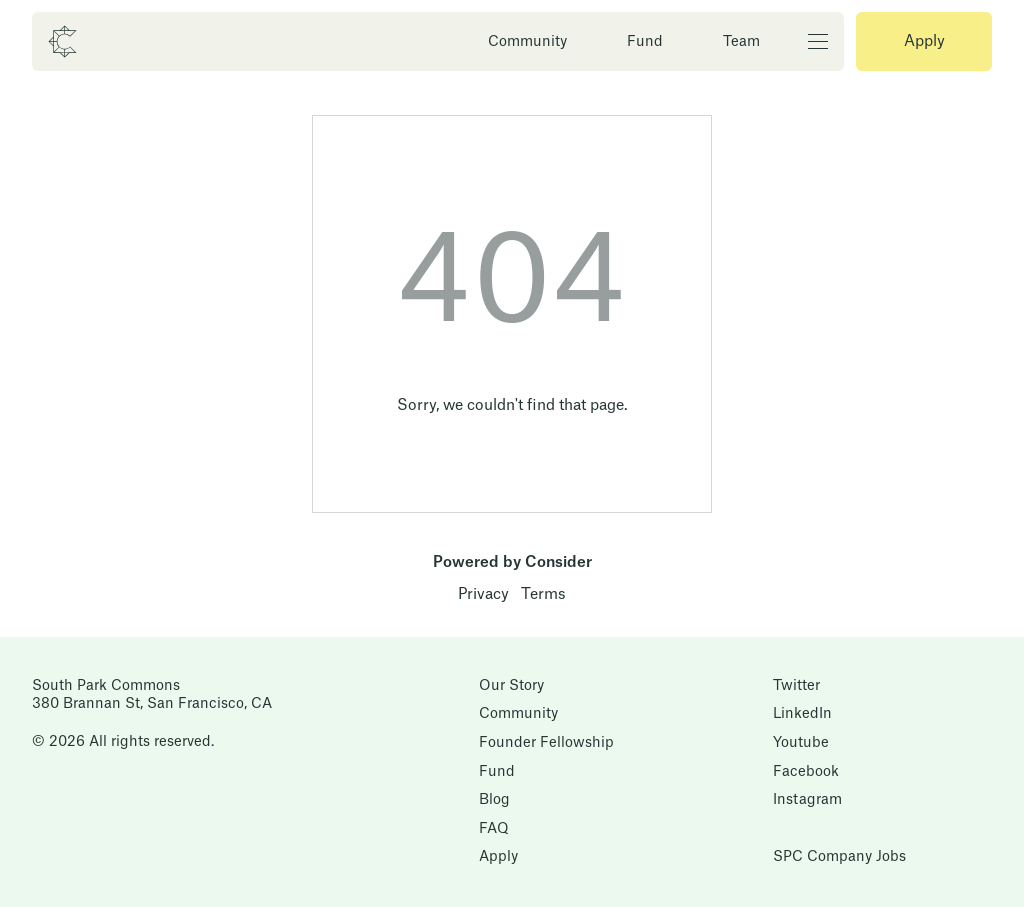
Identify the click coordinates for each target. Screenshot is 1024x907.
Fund (645, 42)
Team (741, 42)
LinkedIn (802, 714)
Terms (543, 594)
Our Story (511, 686)
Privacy (483, 594)
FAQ (494, 829)
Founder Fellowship (546, 743)
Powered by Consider (512, 562)
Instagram (807, 800)
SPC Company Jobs (839, 857)
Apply (924, 41)
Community (527, 42)
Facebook (806, 772)
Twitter (796, 686)
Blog (494, 800)
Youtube (801, 743)
